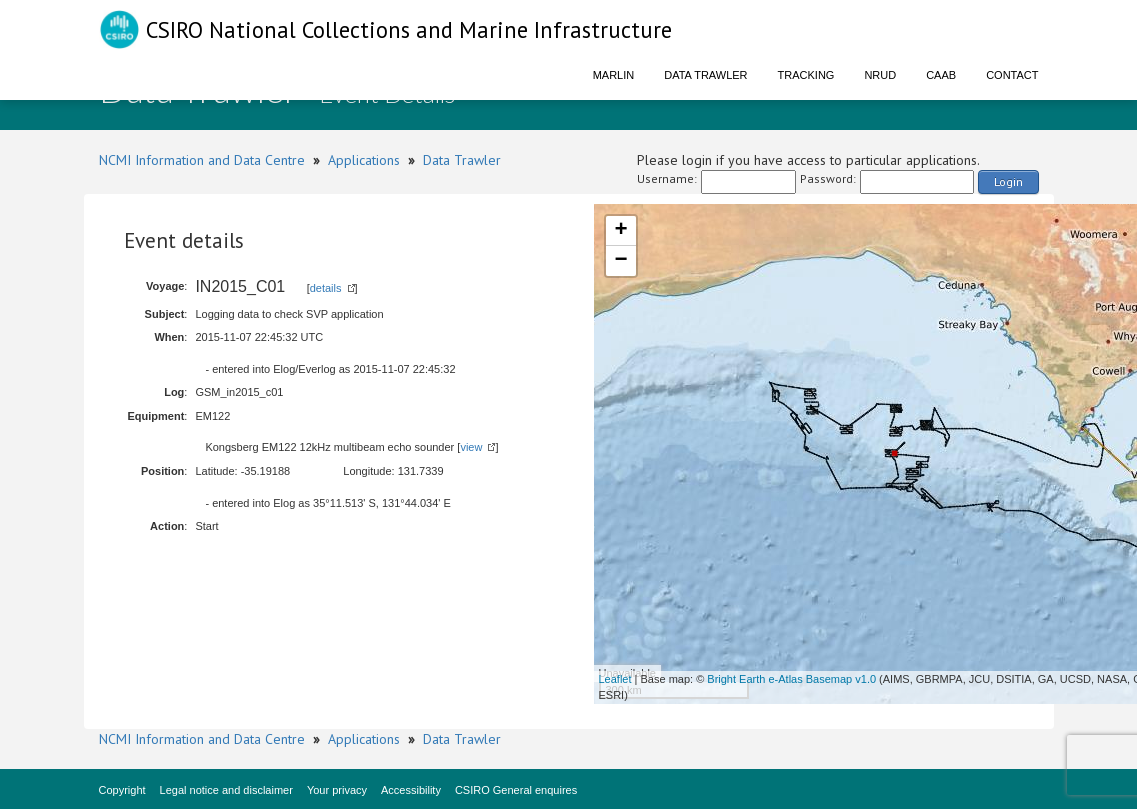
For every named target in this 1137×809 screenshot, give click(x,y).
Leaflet (615, 679)
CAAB (941, 75)
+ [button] (620, 231)
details (326, 288)
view (471, 447)
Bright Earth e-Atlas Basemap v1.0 (791, 679)
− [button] (620, 261)
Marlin (614, 75)
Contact (1012, 75)
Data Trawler (705, 75)
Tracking (806, 75)
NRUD (880, 75)
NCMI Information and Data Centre (202, 160)
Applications (364, 160)
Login (1008, 181)
